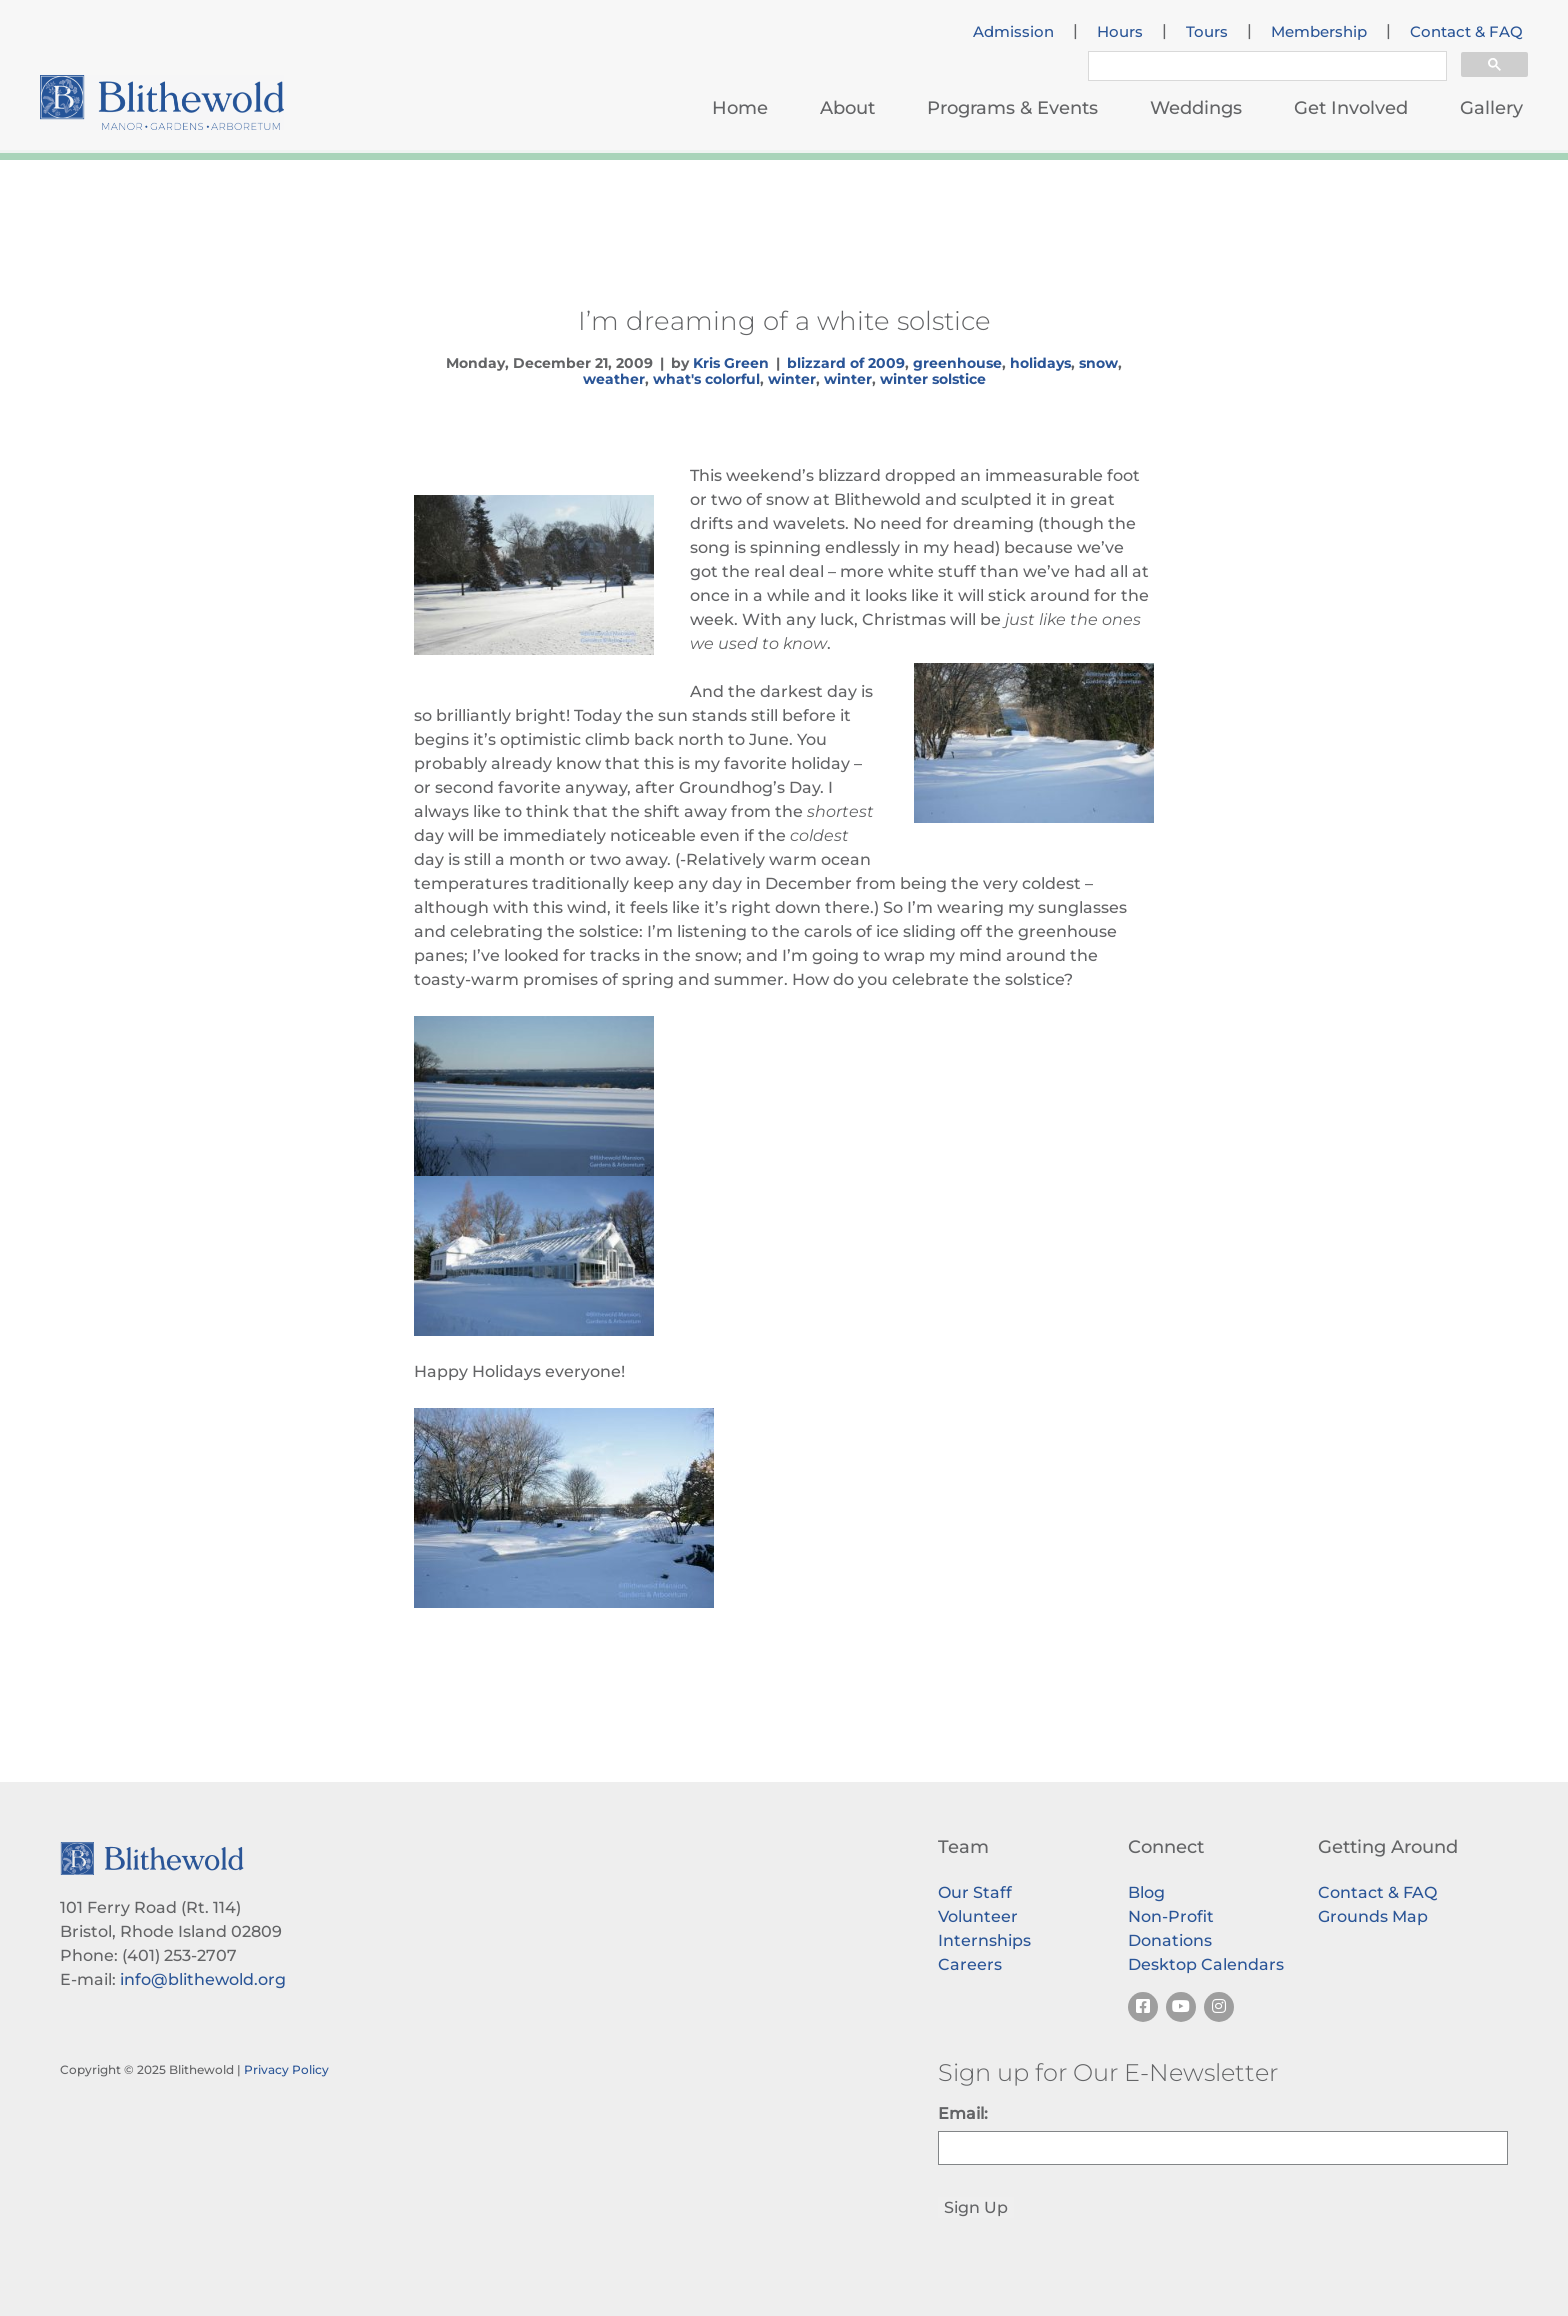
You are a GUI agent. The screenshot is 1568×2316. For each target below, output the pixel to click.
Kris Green (731, 363)
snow (1098, 363)
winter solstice (933, 379)
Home (740, 108)
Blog (1146, 1892)
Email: (963, 2113)
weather (614, 379)
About (847, 108)
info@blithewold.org (203, 1979)
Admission (1013, 32)
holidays (1040, 363)
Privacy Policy (286, 2069)
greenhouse (957, 363)
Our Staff (975, 1892)
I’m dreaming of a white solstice (784, 321)
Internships (984, 1940)
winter (792, 379)
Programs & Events (1012, 108)
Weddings (1196, 108)
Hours (1120, 32)
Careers (970, 1964)
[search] (1265, 69)
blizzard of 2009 (846, 363)
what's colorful (706, 379)
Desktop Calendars (1206, 1964)
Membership (1319, 32)
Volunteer (978, 1916)
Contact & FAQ (1466, 32)
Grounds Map (1373, 1916)
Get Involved (1351, 108)
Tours (1207, 32)
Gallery (1491, 108)
